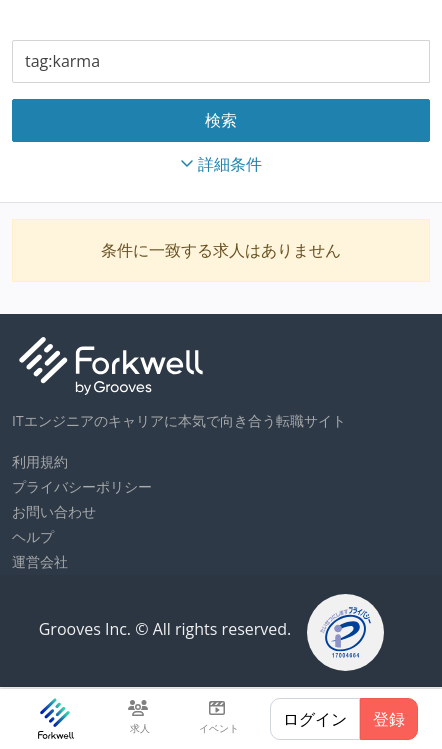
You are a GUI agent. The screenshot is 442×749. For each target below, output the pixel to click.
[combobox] (221, 61)
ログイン (315, 719)
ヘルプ (33, 536)
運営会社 (40, 561)
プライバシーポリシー (82, 486)
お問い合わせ (54, 511)
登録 (389, 719)
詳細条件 (221, 164)
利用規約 (40, 461)
